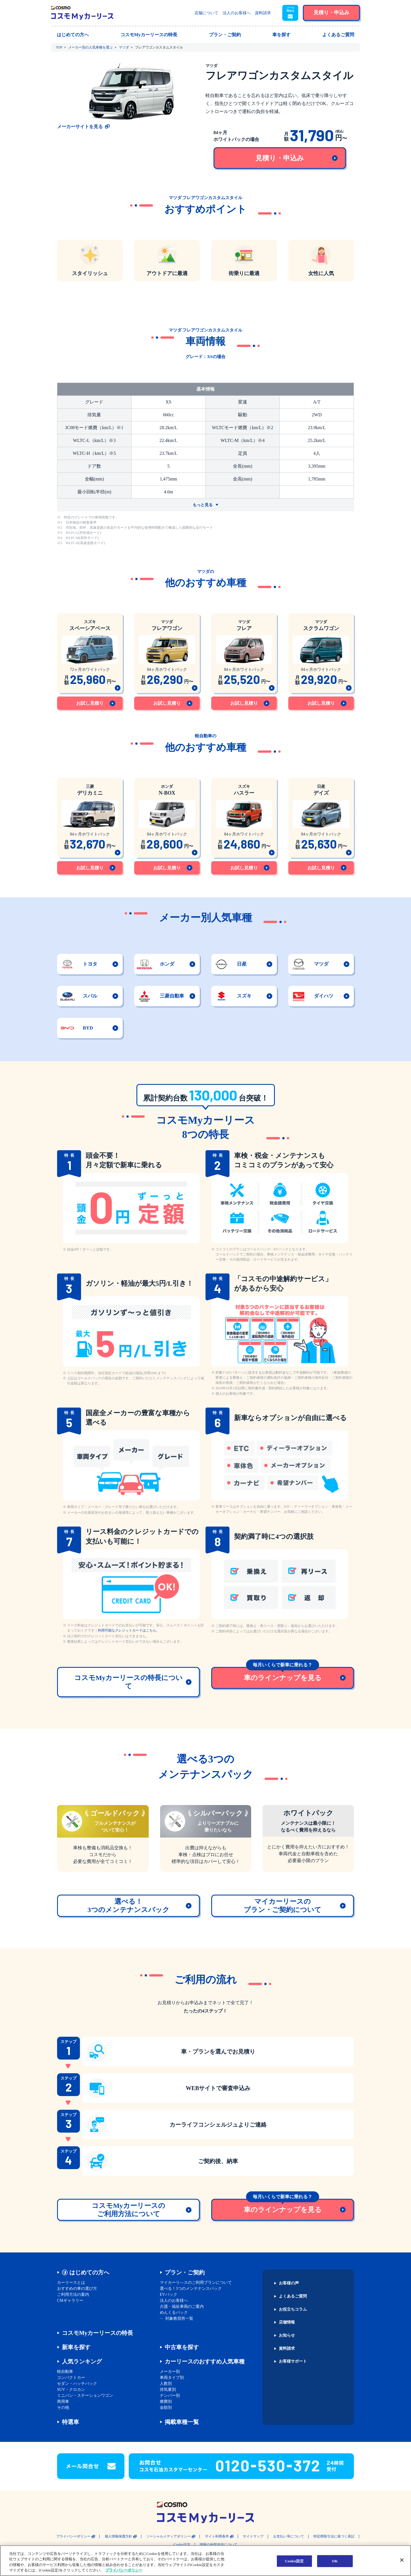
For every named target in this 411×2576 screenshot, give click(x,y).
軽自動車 (65, 2371)
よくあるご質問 (293, 2296)
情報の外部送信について (218, 2545)
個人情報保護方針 (118, 2536)
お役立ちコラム (293, 2309)
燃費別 (166, 2401)
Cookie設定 (182, 2545)
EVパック (168, 2294)
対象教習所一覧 (179, 2318)
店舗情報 (287, 2322)
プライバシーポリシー (73, 2536)
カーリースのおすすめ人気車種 (205, 2361)
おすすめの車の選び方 (77, 2288)
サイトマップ (253, 2536)
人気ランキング (82, 2361)
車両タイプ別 (172, 2377)
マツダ (124, 47)
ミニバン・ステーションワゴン (85, 2395)
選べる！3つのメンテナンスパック (191, 2288)
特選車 (70, 2422)
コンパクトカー (71, 2377)
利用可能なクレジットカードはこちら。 (129, 1630)
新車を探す (76, 2347)
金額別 (166, 2407)
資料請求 (263, 13)
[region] (205, 2560)
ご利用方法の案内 (73, 2294)
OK (335, 2561)
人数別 (166, 2383)
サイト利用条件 (217, 2536)
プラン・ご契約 (185, 2272)
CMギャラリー (70, 2300)
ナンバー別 (170, 2395)
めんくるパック (174, 2312)
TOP (59, 47)
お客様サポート (293, 2361)
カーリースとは (71, 2282)
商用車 (63, 2401)
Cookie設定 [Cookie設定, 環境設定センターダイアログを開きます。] (294, 2561)
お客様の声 (289, 2283)
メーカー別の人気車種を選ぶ (90, 47)
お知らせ (287, 2335)
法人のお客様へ (237, 13)
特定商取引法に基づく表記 (333, 2536)
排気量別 (168, 2389)
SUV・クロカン (71, 2389)
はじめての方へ (89, 2272)
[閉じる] (402, 2560)
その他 (63, 2407)
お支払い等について (288, 2536)
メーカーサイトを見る (80, 126)
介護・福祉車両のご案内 (182, 2306)
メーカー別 (170, 2371)
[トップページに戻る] (82, 13)
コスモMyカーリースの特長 (97, 2333)
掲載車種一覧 (182, 2422)
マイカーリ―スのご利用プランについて (196, 2282)
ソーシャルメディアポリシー (168, 2536)
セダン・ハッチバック (77, 2383)
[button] (290, 13)
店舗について (206, 13)
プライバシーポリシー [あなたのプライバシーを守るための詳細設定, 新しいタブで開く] (123, 2570)
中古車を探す (182, 2347)
